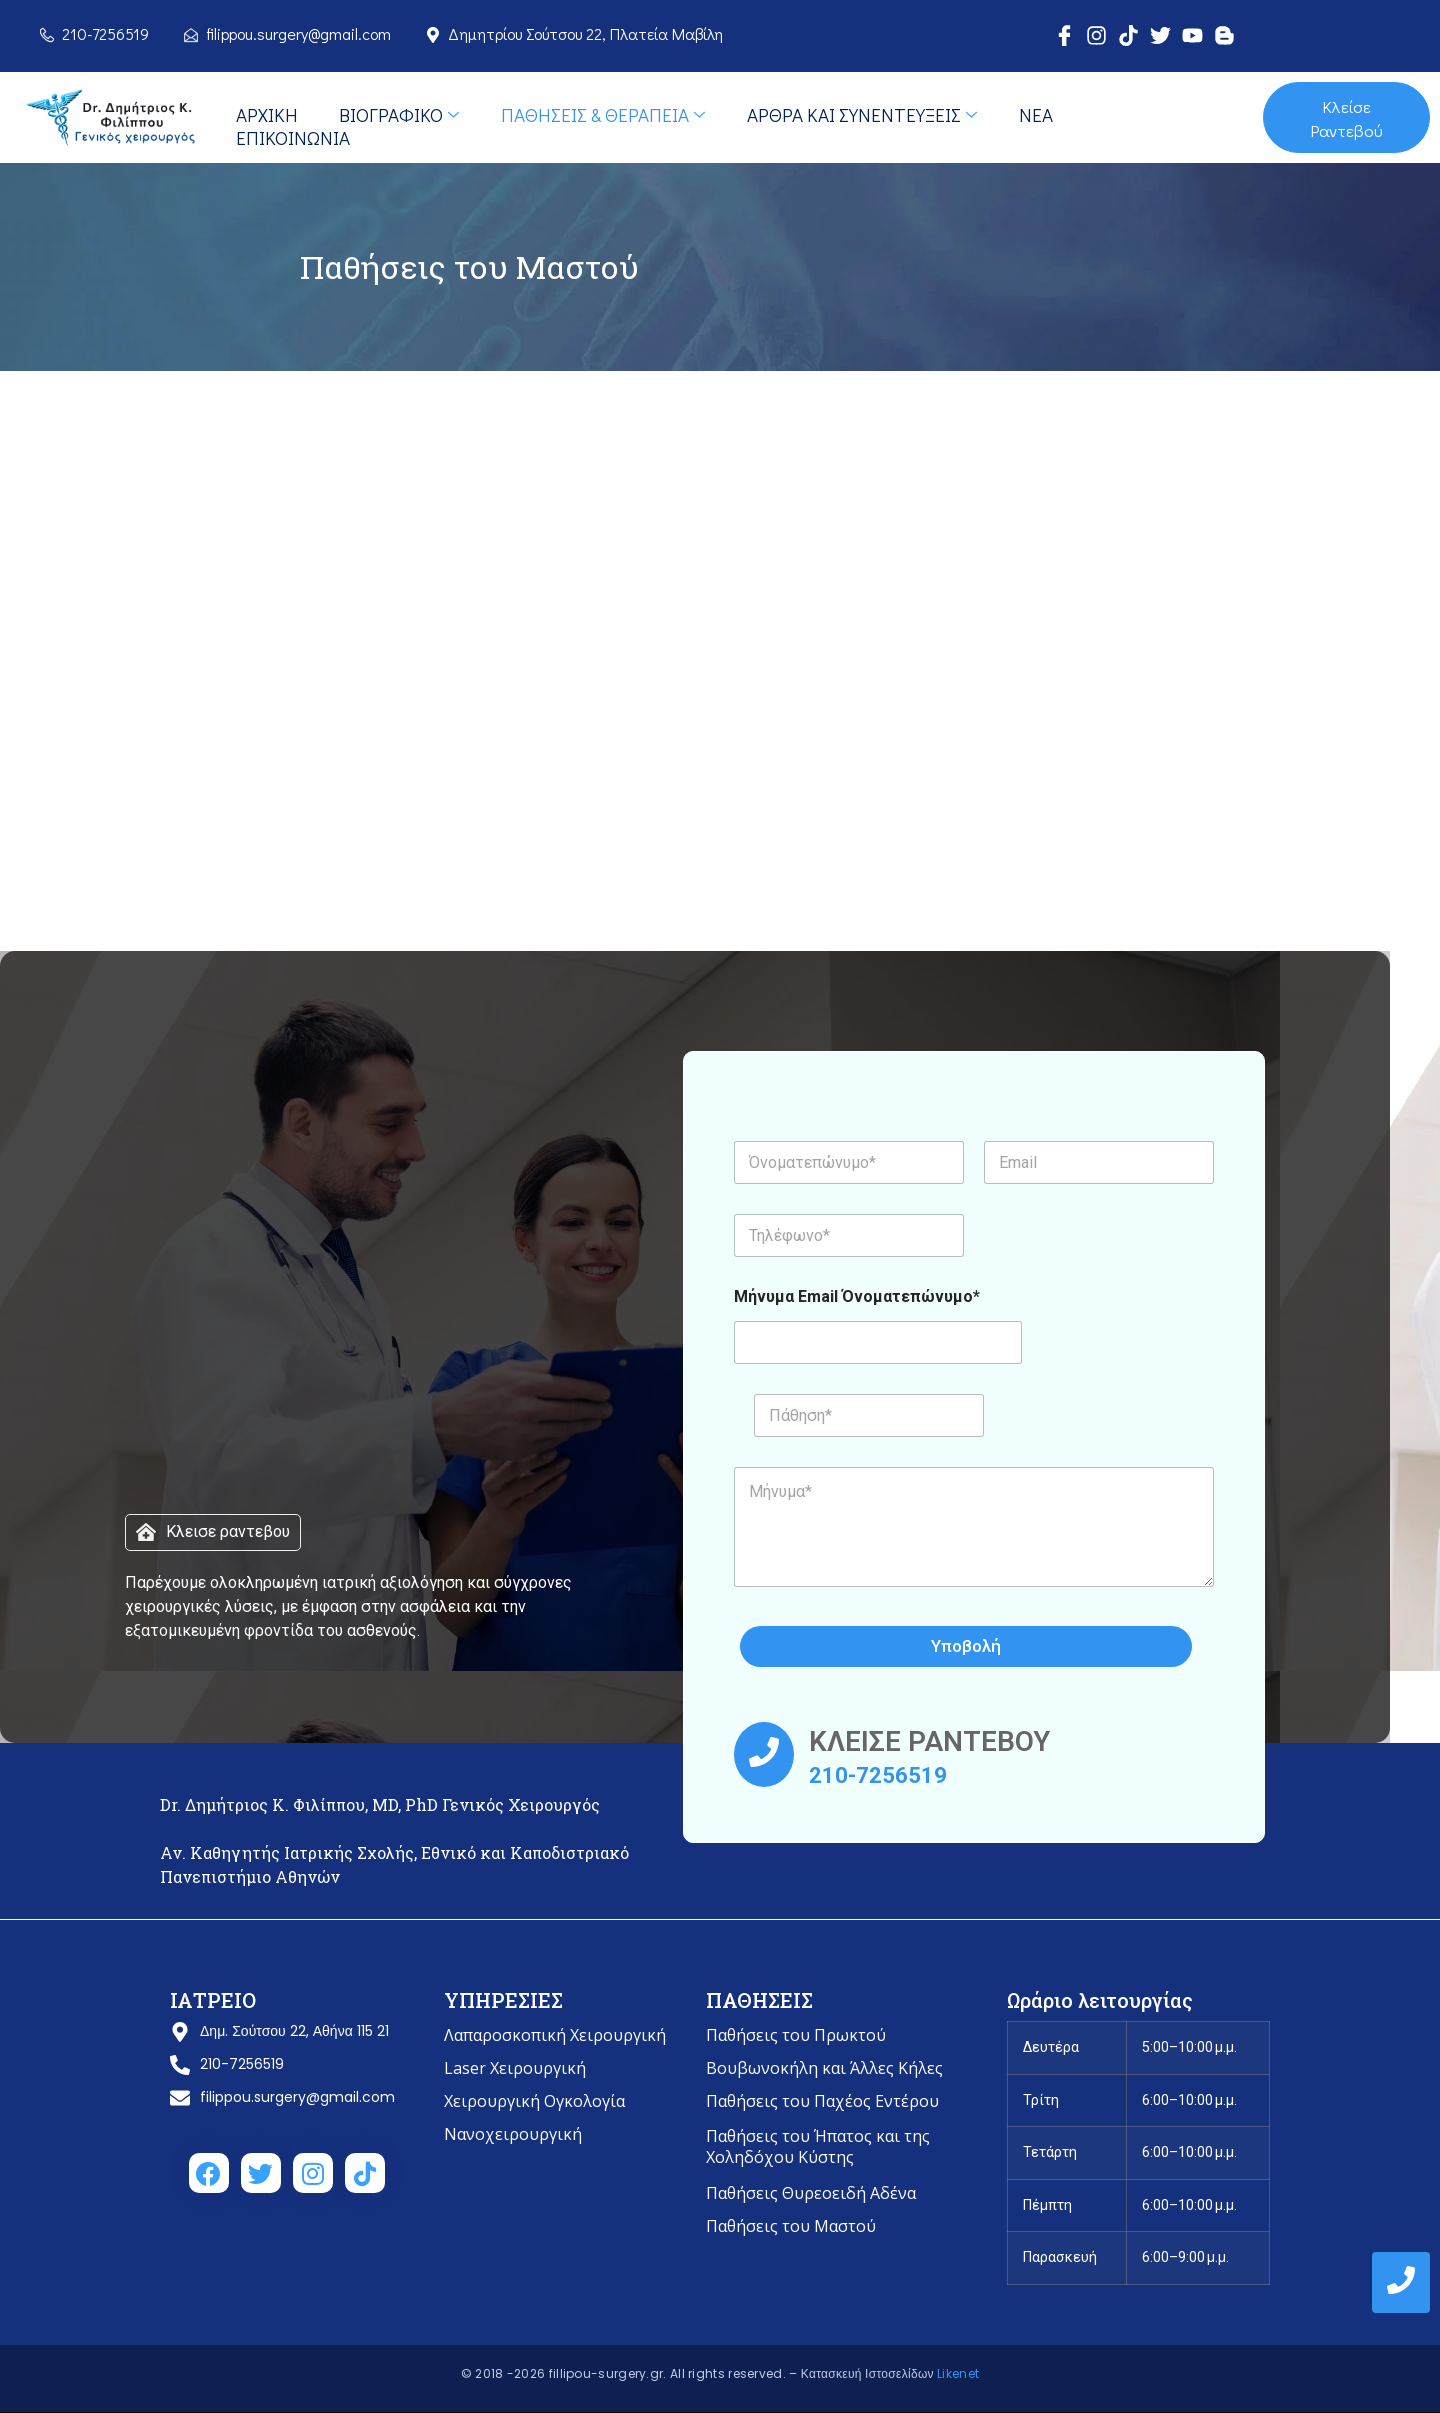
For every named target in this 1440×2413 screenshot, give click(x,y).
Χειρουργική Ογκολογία (534, 2101)
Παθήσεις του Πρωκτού (796, 2035)
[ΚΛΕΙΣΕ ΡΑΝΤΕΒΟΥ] (764, 1754)
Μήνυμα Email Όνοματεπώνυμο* (857, 1296)
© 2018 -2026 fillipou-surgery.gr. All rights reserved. (625, 2373)
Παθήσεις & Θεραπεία (600, 114)
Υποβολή (969, 1646)
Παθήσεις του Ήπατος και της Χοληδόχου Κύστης (818, 2146)
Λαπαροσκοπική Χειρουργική (555, 2035)
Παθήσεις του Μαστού (791, 2226)
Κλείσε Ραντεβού (1346, 117)
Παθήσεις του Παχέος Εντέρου (822, 2101)
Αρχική (266, 114)
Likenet (958, 2373)
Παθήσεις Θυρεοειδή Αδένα (811, 2193)
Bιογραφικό (397, 114)
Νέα (1031, 114)
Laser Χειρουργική (515, 2068)
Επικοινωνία (292, 137)
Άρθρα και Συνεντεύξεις (858, 114)
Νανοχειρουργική (513, 2134)
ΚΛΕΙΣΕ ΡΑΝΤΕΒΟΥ (929, 1741)
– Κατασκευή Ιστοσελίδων (863, 2373)
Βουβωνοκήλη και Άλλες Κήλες (824, 2068)
